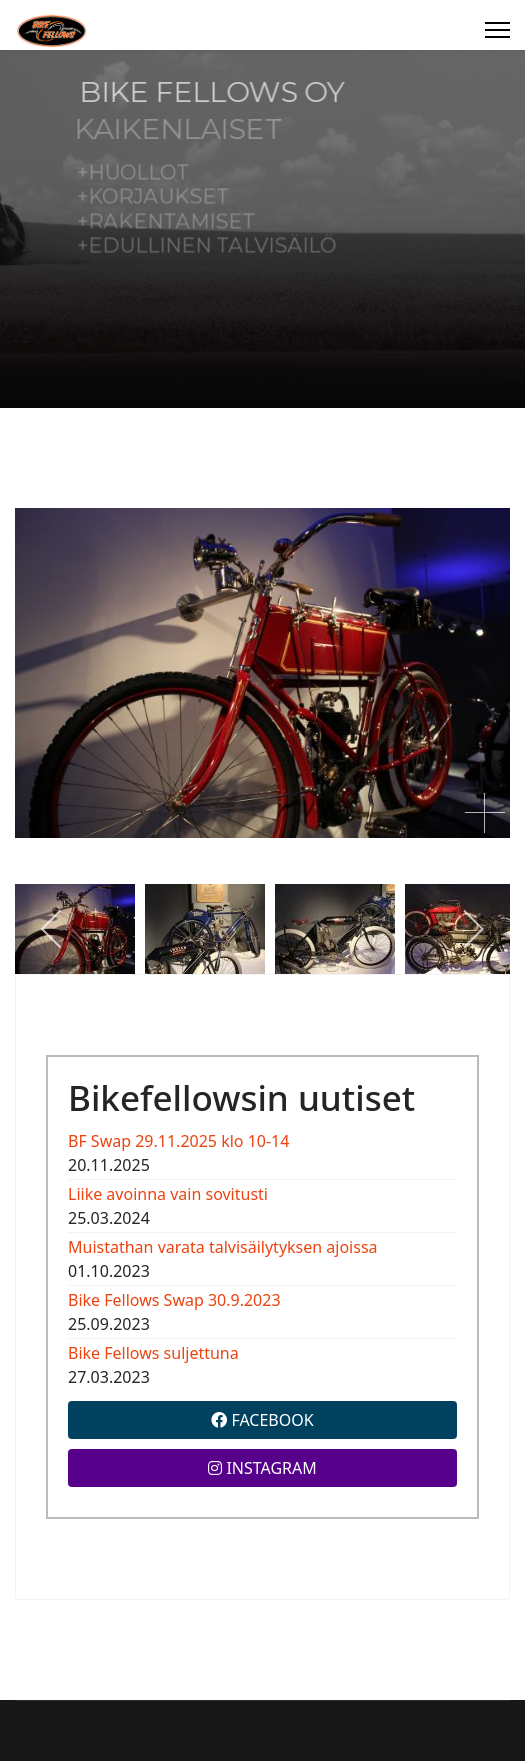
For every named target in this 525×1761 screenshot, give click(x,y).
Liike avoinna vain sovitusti (168, 1194)
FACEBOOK (262, 1420)
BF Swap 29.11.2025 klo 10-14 (178, 1141)
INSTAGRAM (262, 1468)
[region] (262, 229)
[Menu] (497, 30)
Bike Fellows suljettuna (153, 1353)
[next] (472, 929)
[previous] (52, 929)
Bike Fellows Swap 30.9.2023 (174, 1300)
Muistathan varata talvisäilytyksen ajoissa (223, 1247)
